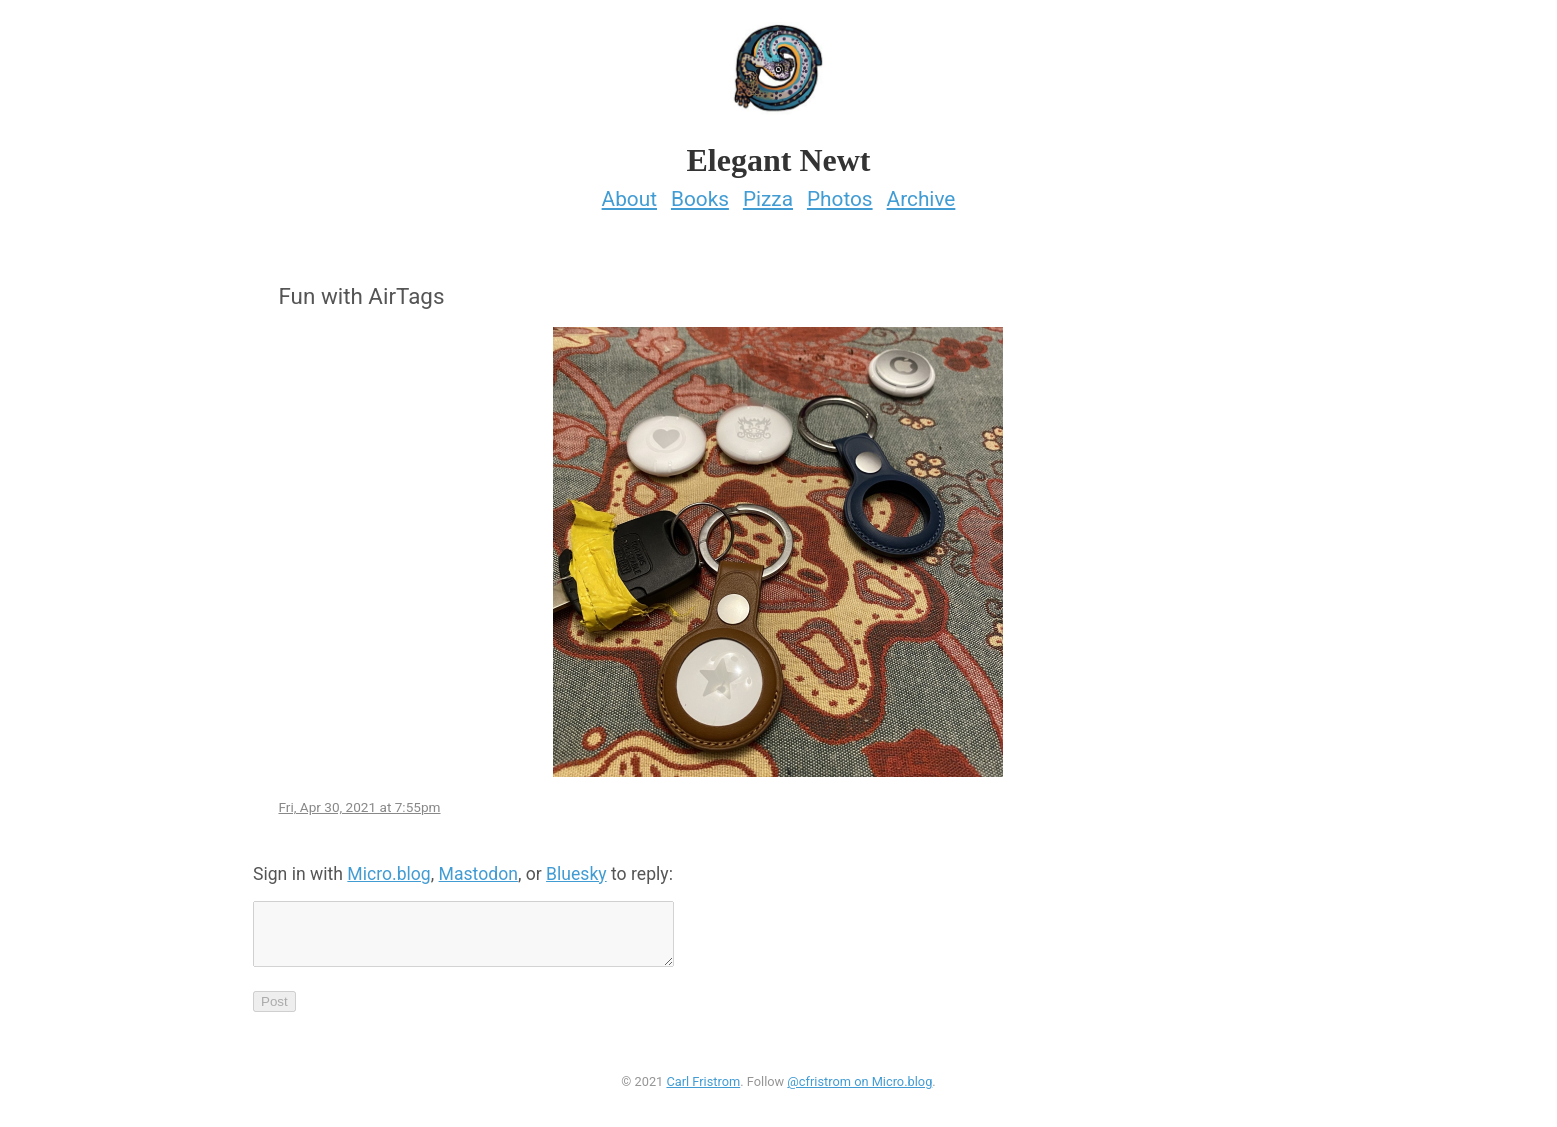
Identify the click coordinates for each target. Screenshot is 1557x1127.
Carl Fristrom (703, 1087)
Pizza (768, 193)
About (629, 193)
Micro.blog (388, 868)
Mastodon (478, 868)
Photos (840, 193)
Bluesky (576, 868)
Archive (921, 193)
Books (700, 193)
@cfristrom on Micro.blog (859, 1087)
